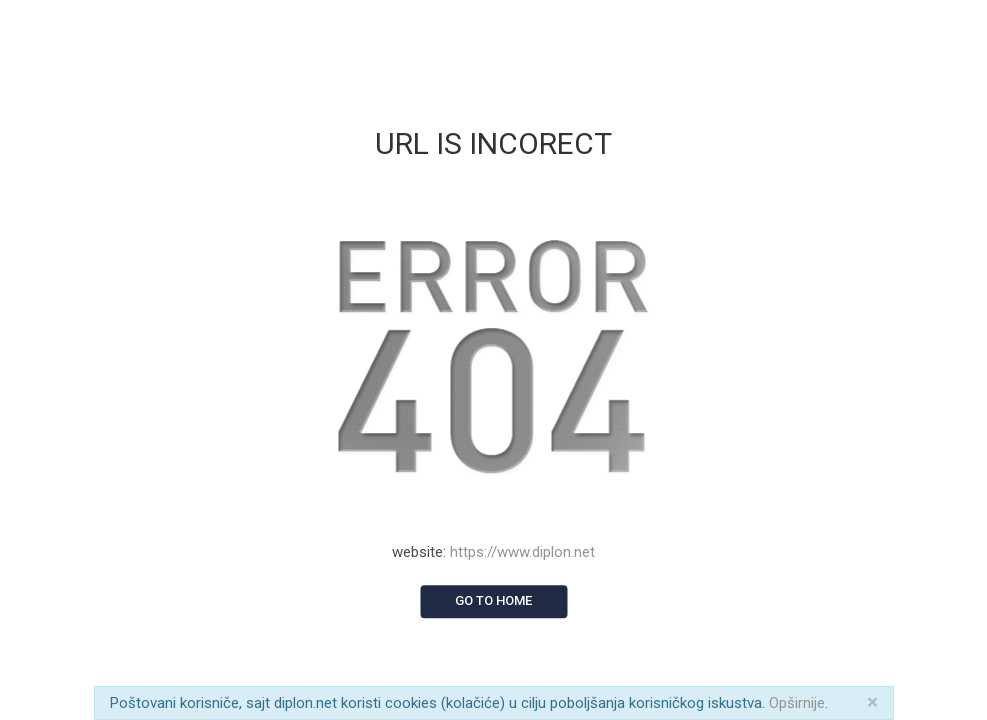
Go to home (493, 600)
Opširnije (797, 703)
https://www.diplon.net (522, 552)
